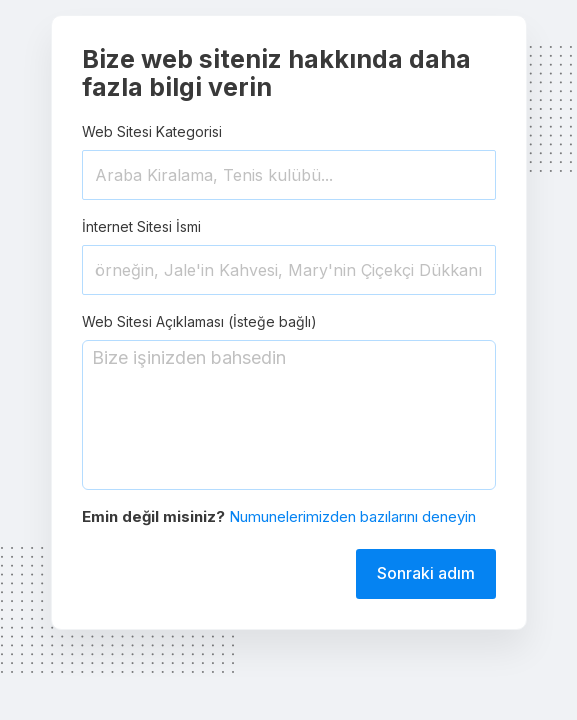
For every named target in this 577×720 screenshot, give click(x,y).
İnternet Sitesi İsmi (141, 226)
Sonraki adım (426, 573)
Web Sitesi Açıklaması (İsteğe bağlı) (199, 321)
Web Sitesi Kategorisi (152, 131)
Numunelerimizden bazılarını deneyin (352, 516)
